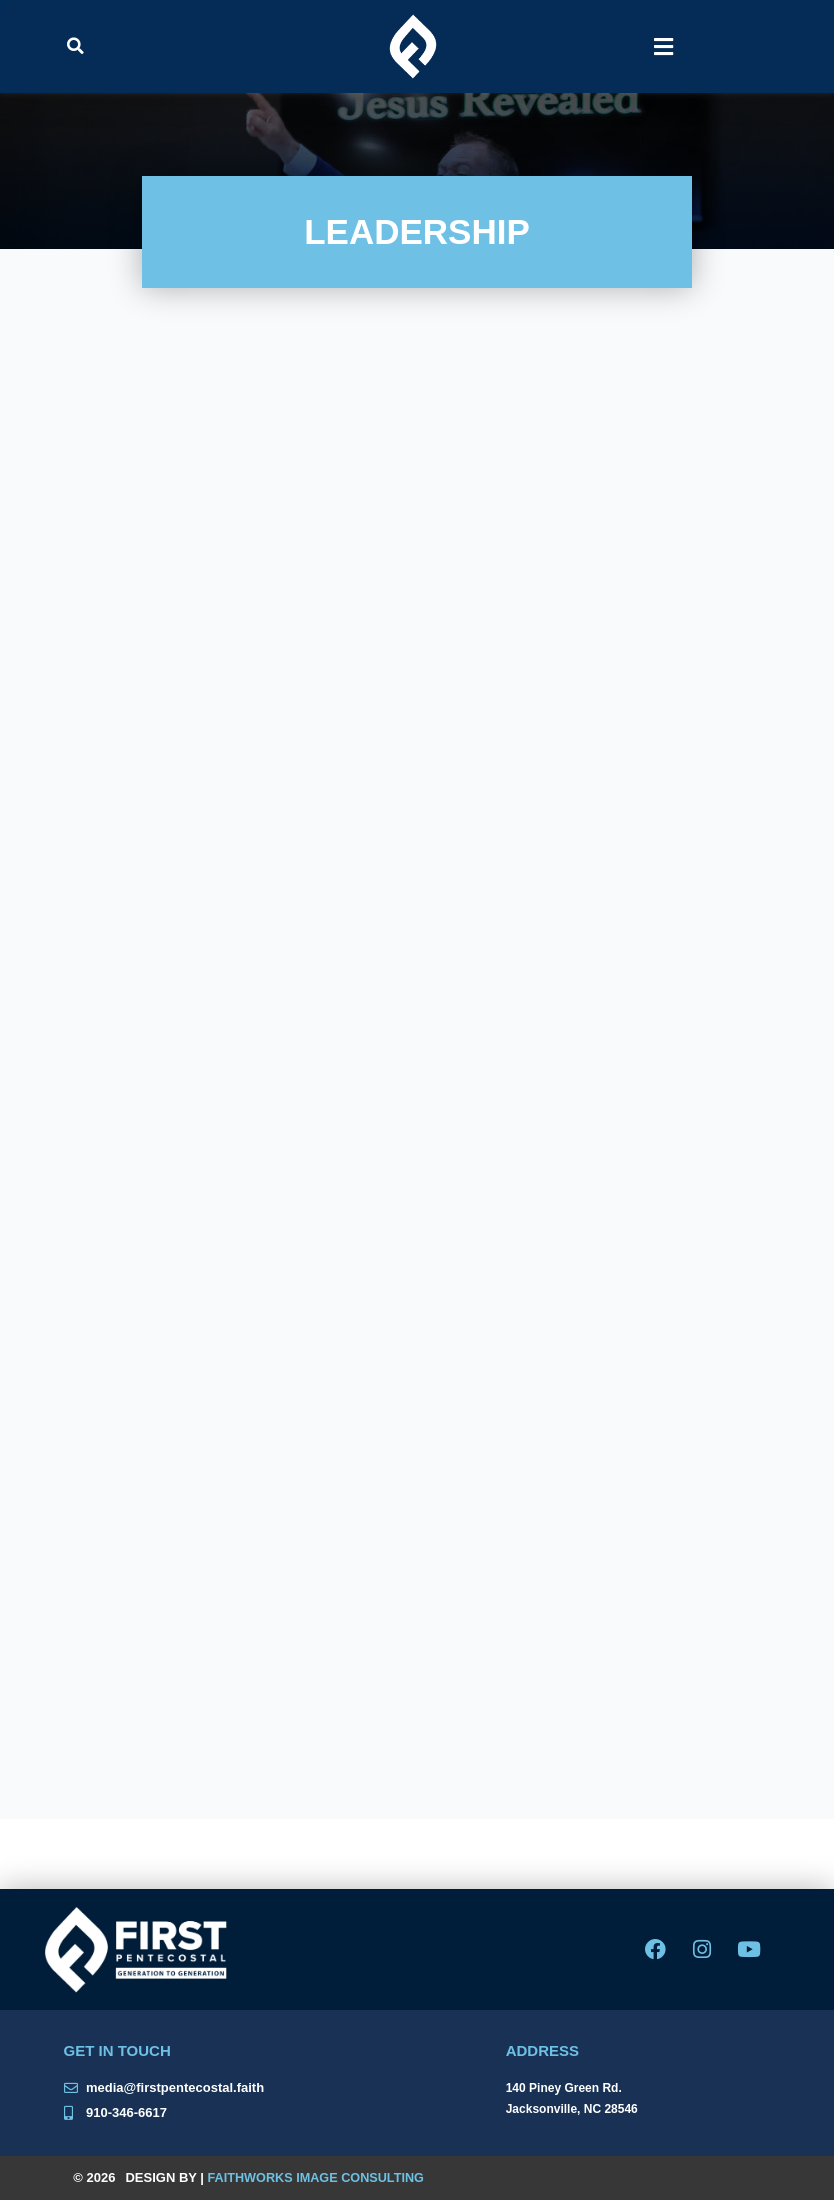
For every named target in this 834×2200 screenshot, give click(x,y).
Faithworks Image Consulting (319, 2177)
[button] (75, 46)
